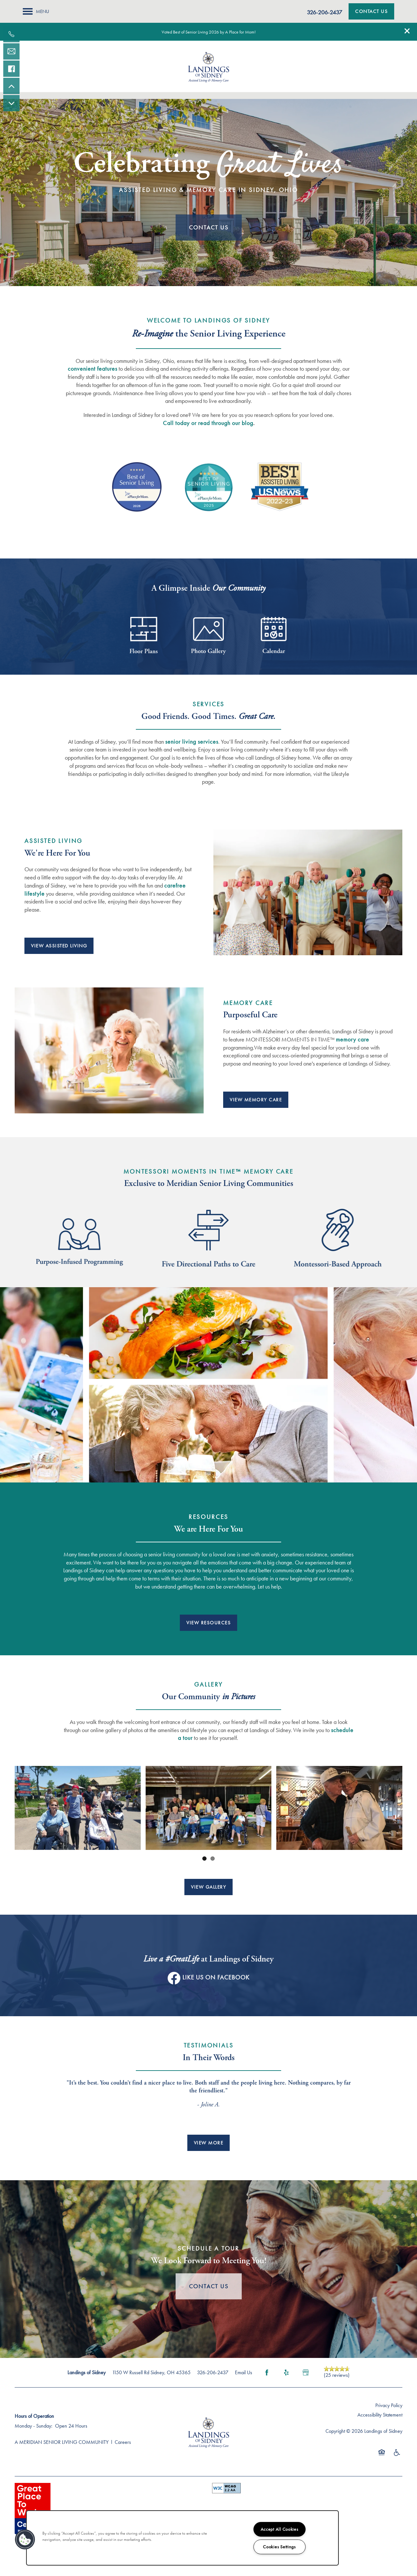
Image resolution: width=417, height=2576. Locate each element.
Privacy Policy (388, 2405)
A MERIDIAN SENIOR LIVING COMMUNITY (61, 2442)
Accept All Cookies (279, 2529)
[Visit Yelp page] (286, 2372)
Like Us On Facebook (216, 1977)
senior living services (191, 741)
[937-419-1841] (11, 34)
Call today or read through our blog (208, 423)
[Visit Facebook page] (267, 2372)
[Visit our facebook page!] (11, 69)
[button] (407, 31)
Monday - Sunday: (33, 2425)
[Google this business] (306, 2372)
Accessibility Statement (379, 2414)
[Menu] (36, 11)
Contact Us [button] (208, 227)
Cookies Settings (279, 2547)
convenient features (92, 368)
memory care (352, 1039)
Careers (123, 2442)
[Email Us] (11, 51)
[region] (182, 2538)
